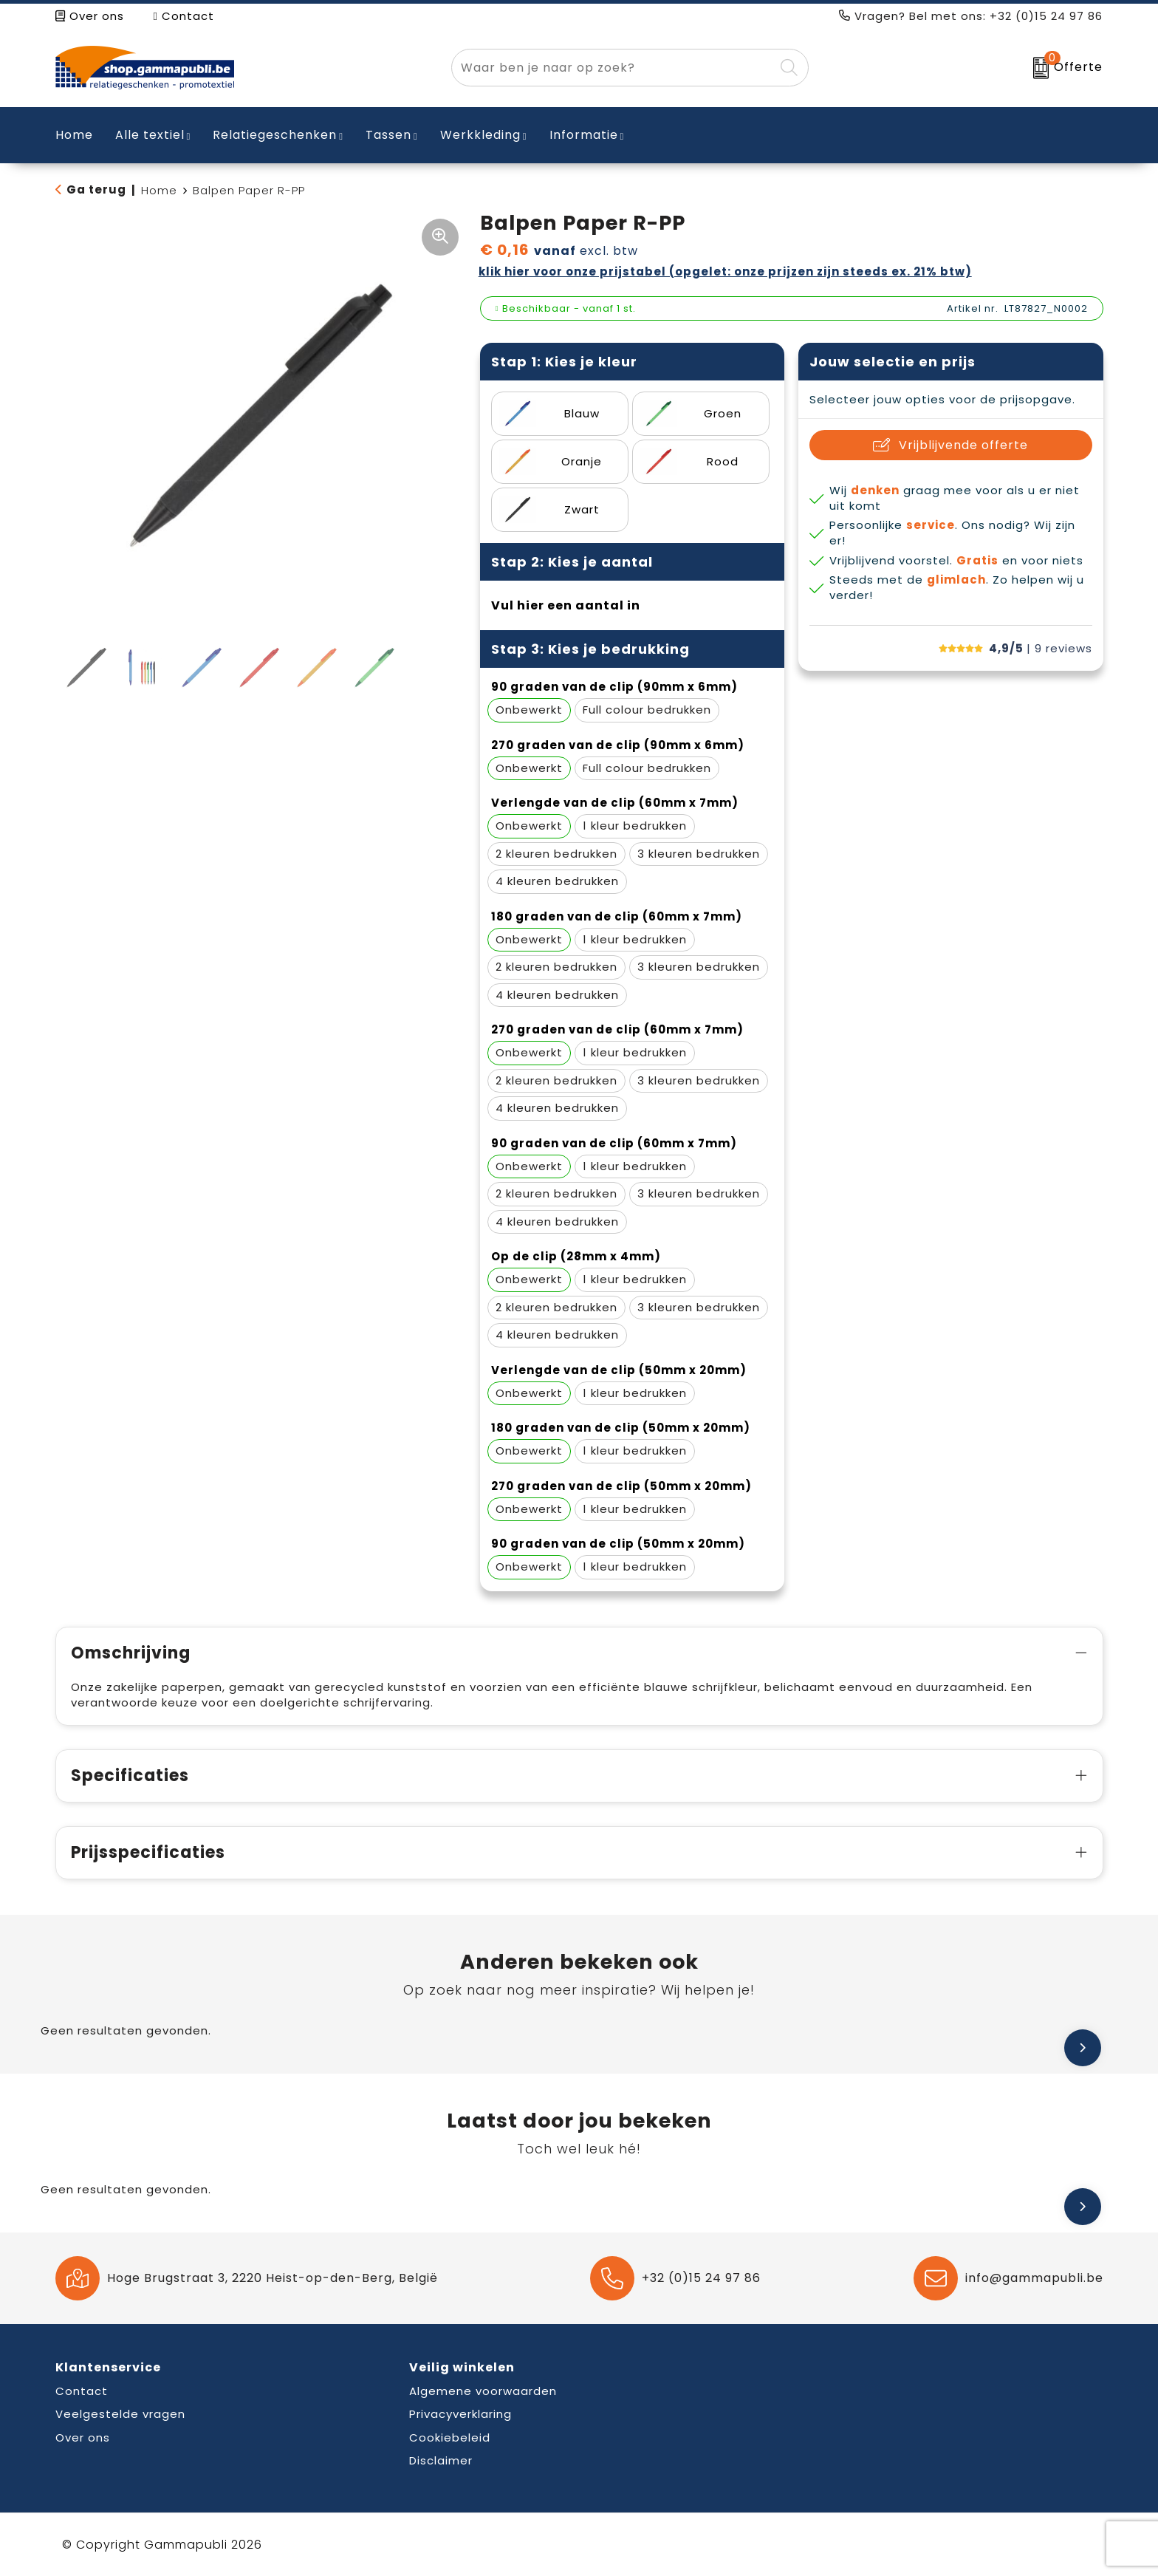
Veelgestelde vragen (120, 2414)
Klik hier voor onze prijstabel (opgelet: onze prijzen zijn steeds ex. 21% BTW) (725, 271)
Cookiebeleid (449, 2437)
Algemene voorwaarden (483, 2391)
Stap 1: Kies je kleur (564, 361)
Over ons (89, 16)
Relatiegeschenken (275, 134)
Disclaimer (441, 2460)
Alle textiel (150, 134)
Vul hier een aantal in (565, 605)
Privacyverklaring (460, 2414)
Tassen (388, 134)
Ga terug (96, 189)
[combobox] (612, 67)
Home (159, 190)
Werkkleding (480, 134)
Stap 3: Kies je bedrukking (590, 649)
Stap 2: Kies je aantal (572, 562)
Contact (184, 16)
